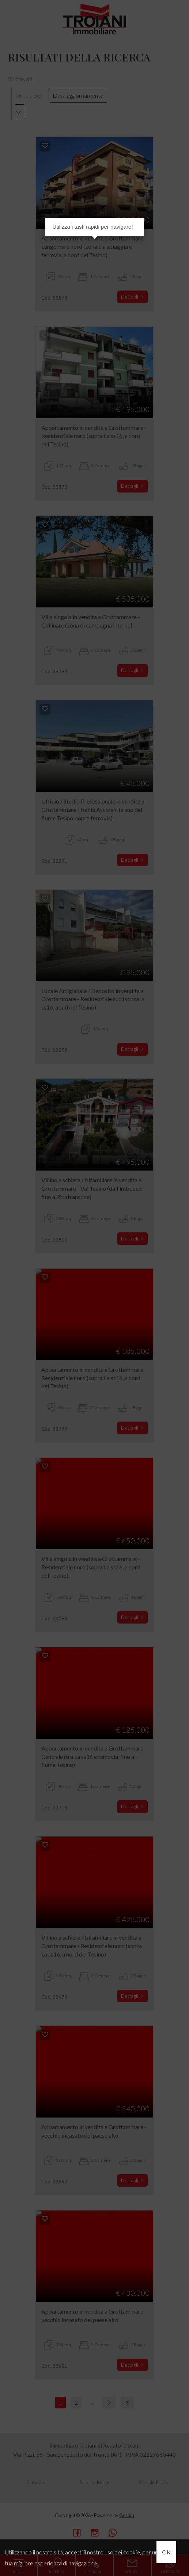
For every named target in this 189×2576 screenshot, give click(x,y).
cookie (131, 2552)
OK (166, 2552)
